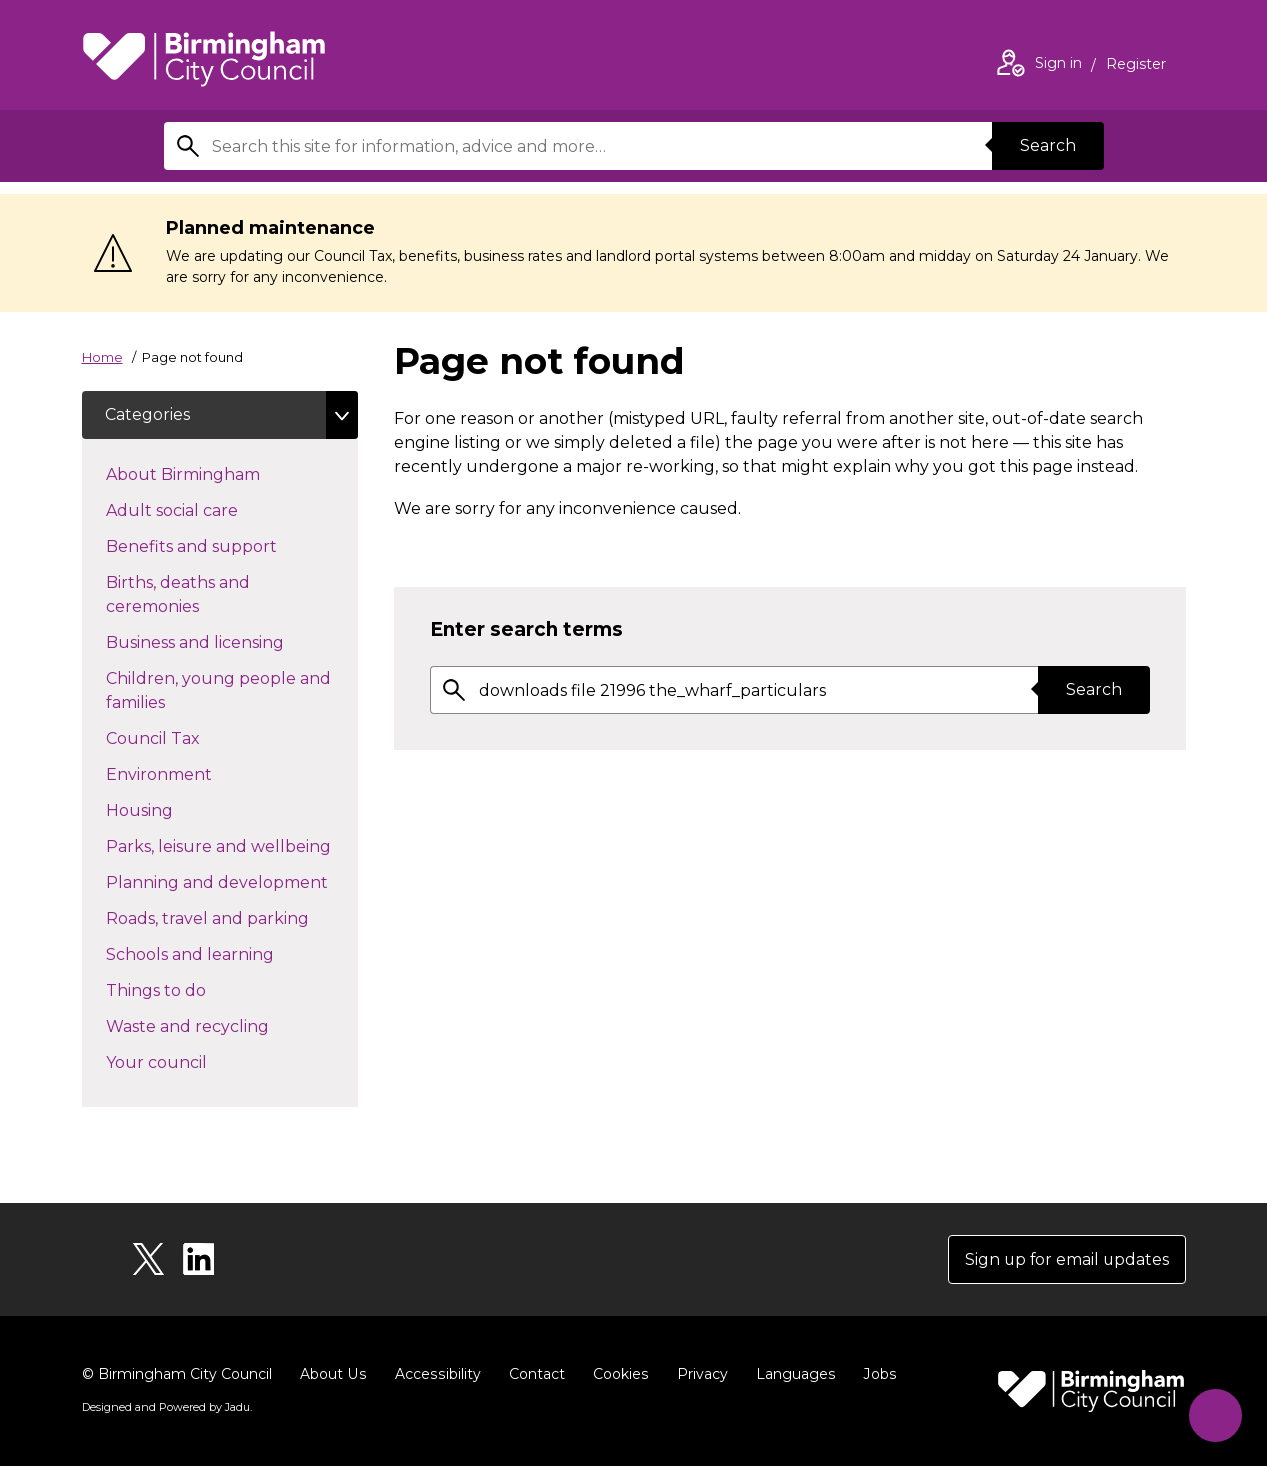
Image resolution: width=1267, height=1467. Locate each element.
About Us (332, 1375)
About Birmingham (218, 473)
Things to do (191, 989)
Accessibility (435, 1375)
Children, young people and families (218, 690)
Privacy (697, 1375)
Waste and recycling (223, 1025)
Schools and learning (225, 953)
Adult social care (207, 509)
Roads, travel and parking (232, 917)
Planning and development (232, 881)
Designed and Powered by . (167, 1408)
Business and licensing (230, 641)
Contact (533, 1375)
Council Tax (188, 737)
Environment (194, 773)
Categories (148, 414)
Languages (790, 1375)
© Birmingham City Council (177, 1375)
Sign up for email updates (1065, 1259)
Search (1048, 145)
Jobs (874, 1375)
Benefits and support (227, 545)
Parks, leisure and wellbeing (232, 845)
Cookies (616, 1375)
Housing (175, 809)
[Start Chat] (1214, 1414)
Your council (192, 1061)
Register (1136, 66)
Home (102, 357)
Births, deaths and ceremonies (188, 594)
